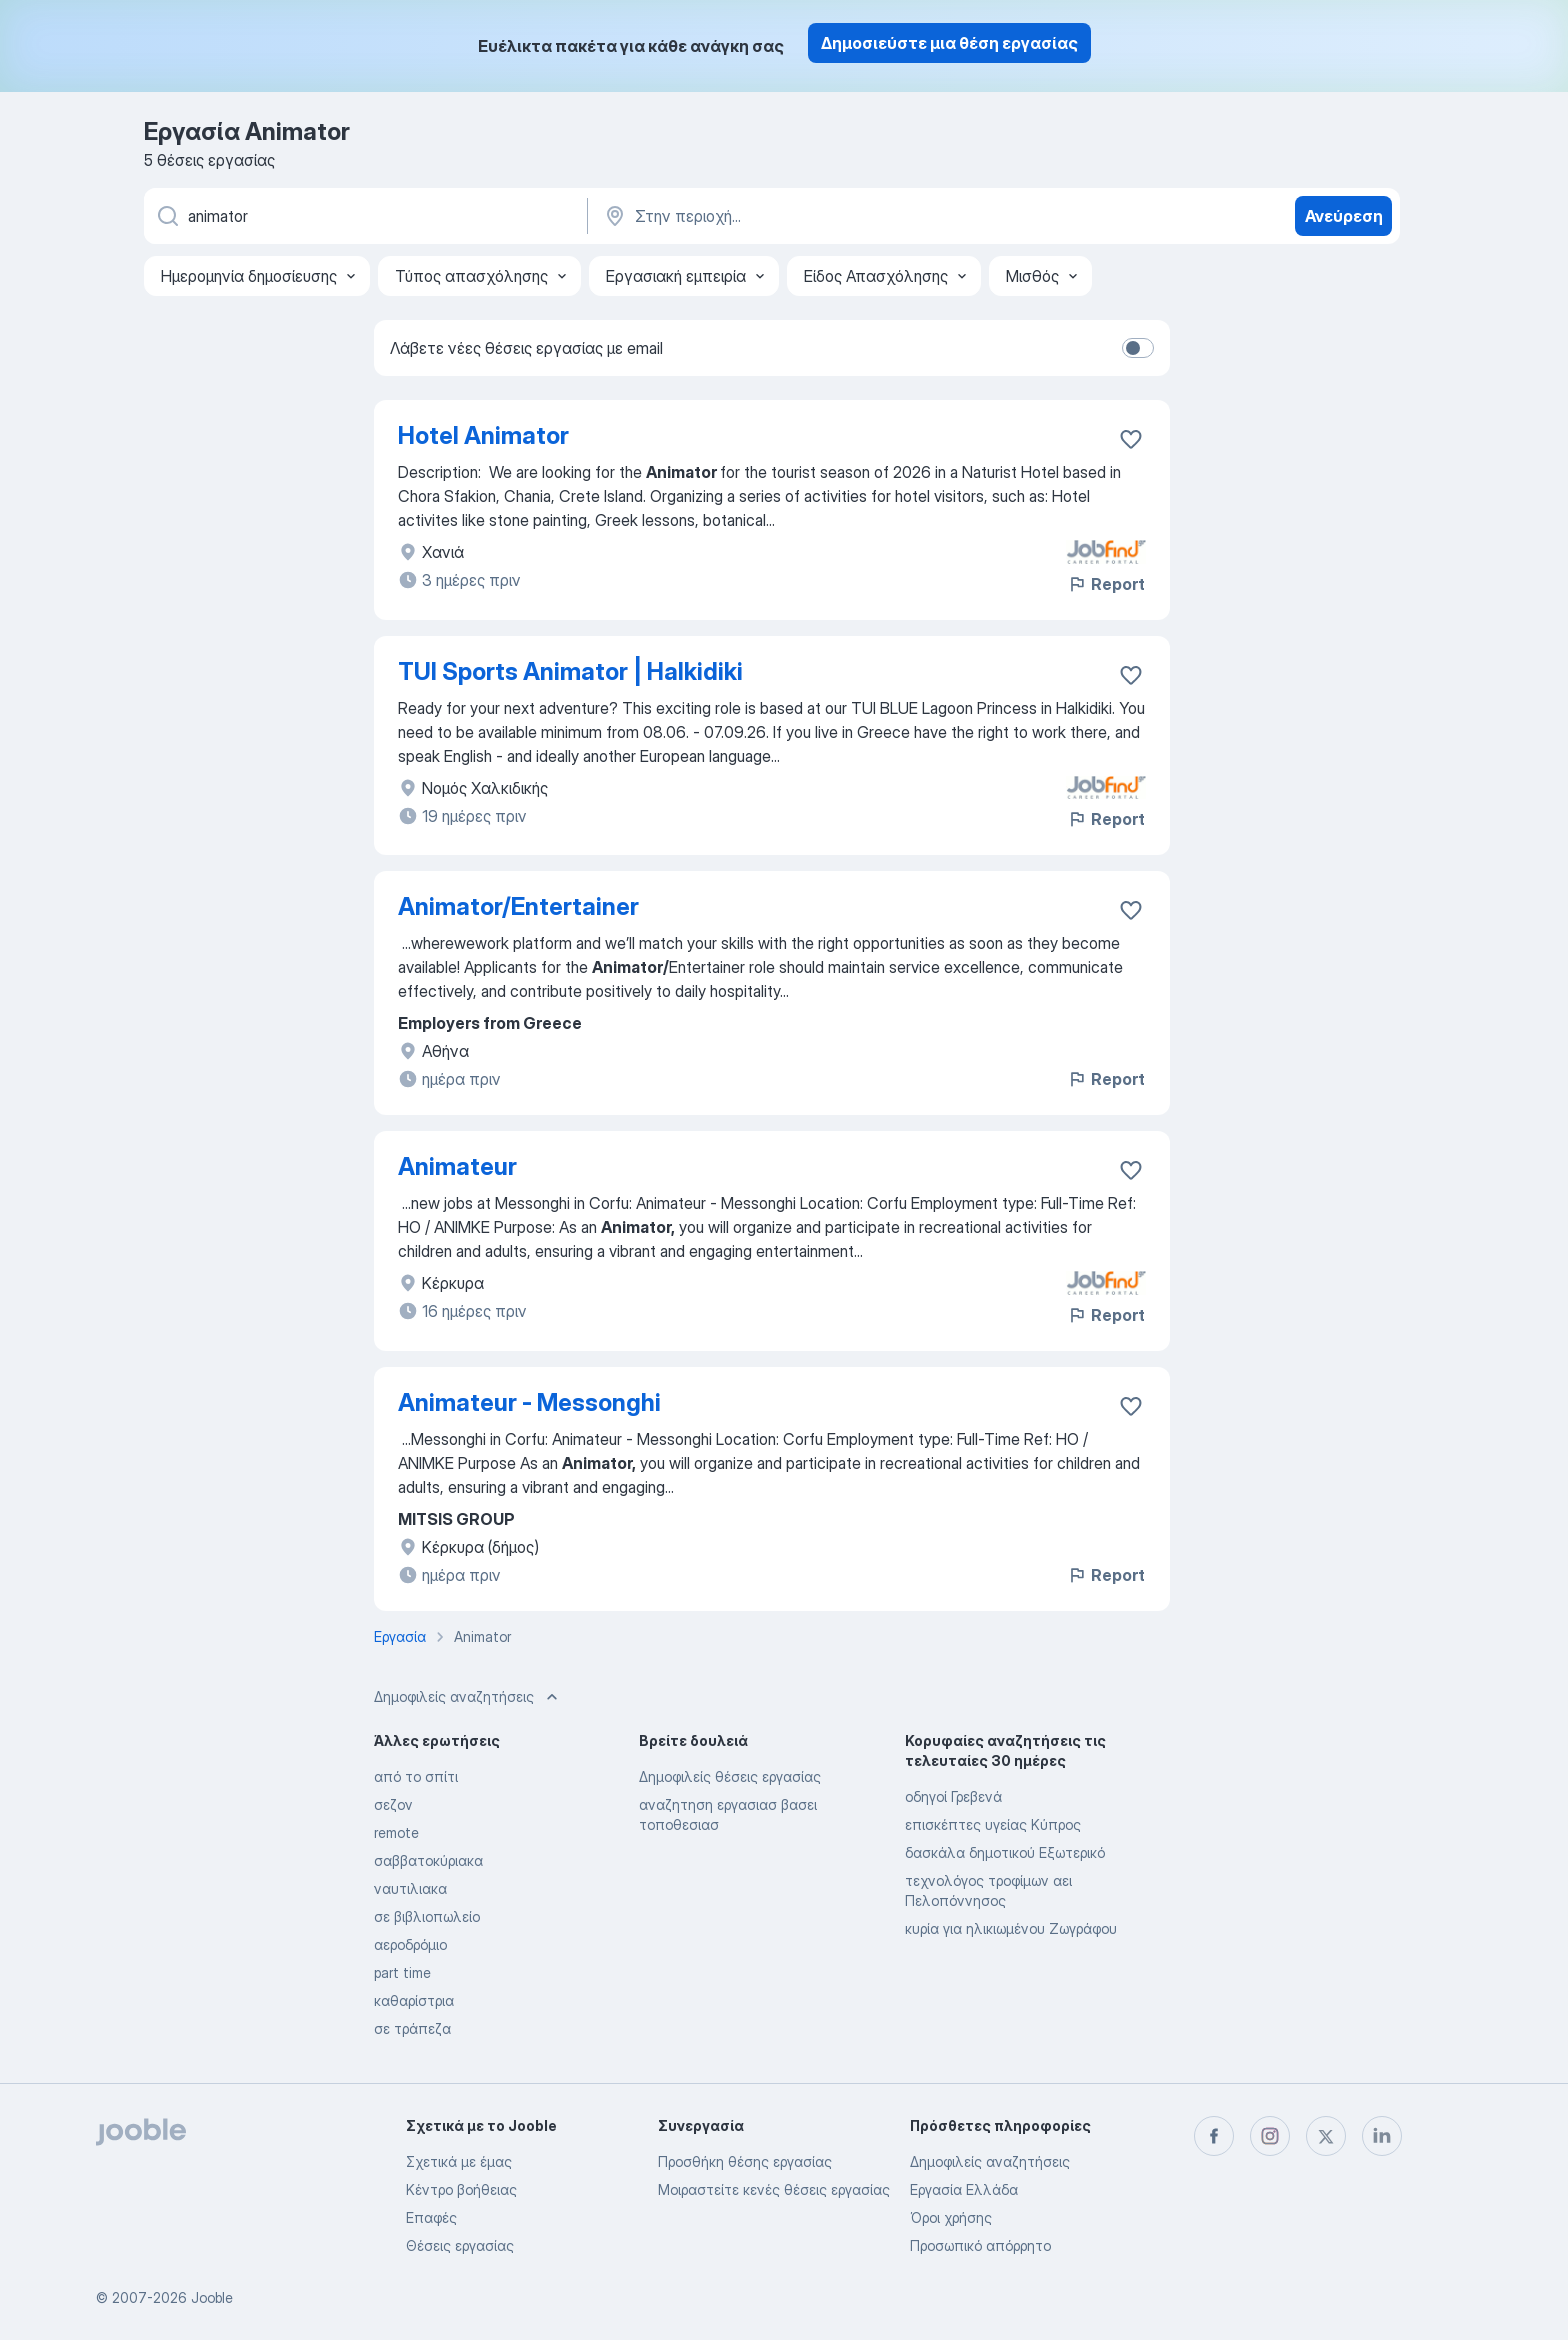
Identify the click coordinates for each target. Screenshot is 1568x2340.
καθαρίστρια (414, 2000)
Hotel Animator (483, 435)
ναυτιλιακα (410, 1888)
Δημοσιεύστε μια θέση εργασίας (949, 43)
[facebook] (1214, 2136)
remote (396, 1832)
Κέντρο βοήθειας (461, 2189)
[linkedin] (1382, 2136)
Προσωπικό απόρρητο (980, 2245)
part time (402, 1972)
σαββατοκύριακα (428, 1860)
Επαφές (431, 2217)
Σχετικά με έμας (459, 2161)
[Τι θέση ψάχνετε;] (364, 216)
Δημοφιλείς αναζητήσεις (990, 2161)
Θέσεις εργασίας (460, 2245)
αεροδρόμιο (410, 1944)
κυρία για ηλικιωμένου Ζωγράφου (1011, 1928)
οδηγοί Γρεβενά (953, 1796)
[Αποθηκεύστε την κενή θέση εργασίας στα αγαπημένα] (1131, 439)
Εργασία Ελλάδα (964, 2189)
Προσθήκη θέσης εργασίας (745, 2161)
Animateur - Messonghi (529, 1402)
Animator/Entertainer (518, 906)
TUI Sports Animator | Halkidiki (570, 671)
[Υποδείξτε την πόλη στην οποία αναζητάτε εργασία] (811, 216)
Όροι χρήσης (951, 2217)
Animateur (457, 1166)
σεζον (393, 1804)
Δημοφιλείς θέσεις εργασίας (730, 1776)
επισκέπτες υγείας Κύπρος (993, 1824)
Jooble (212, 2297)
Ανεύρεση (1344, 216)
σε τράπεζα (412, 2028)
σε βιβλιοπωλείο (427, 1916)
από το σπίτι (416, 1776)
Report (1106, 584)
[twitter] (1326, 2136)
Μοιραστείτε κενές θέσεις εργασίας (774, 2189)
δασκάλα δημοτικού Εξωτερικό (1005, 1852)
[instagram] (1270, 2136)
